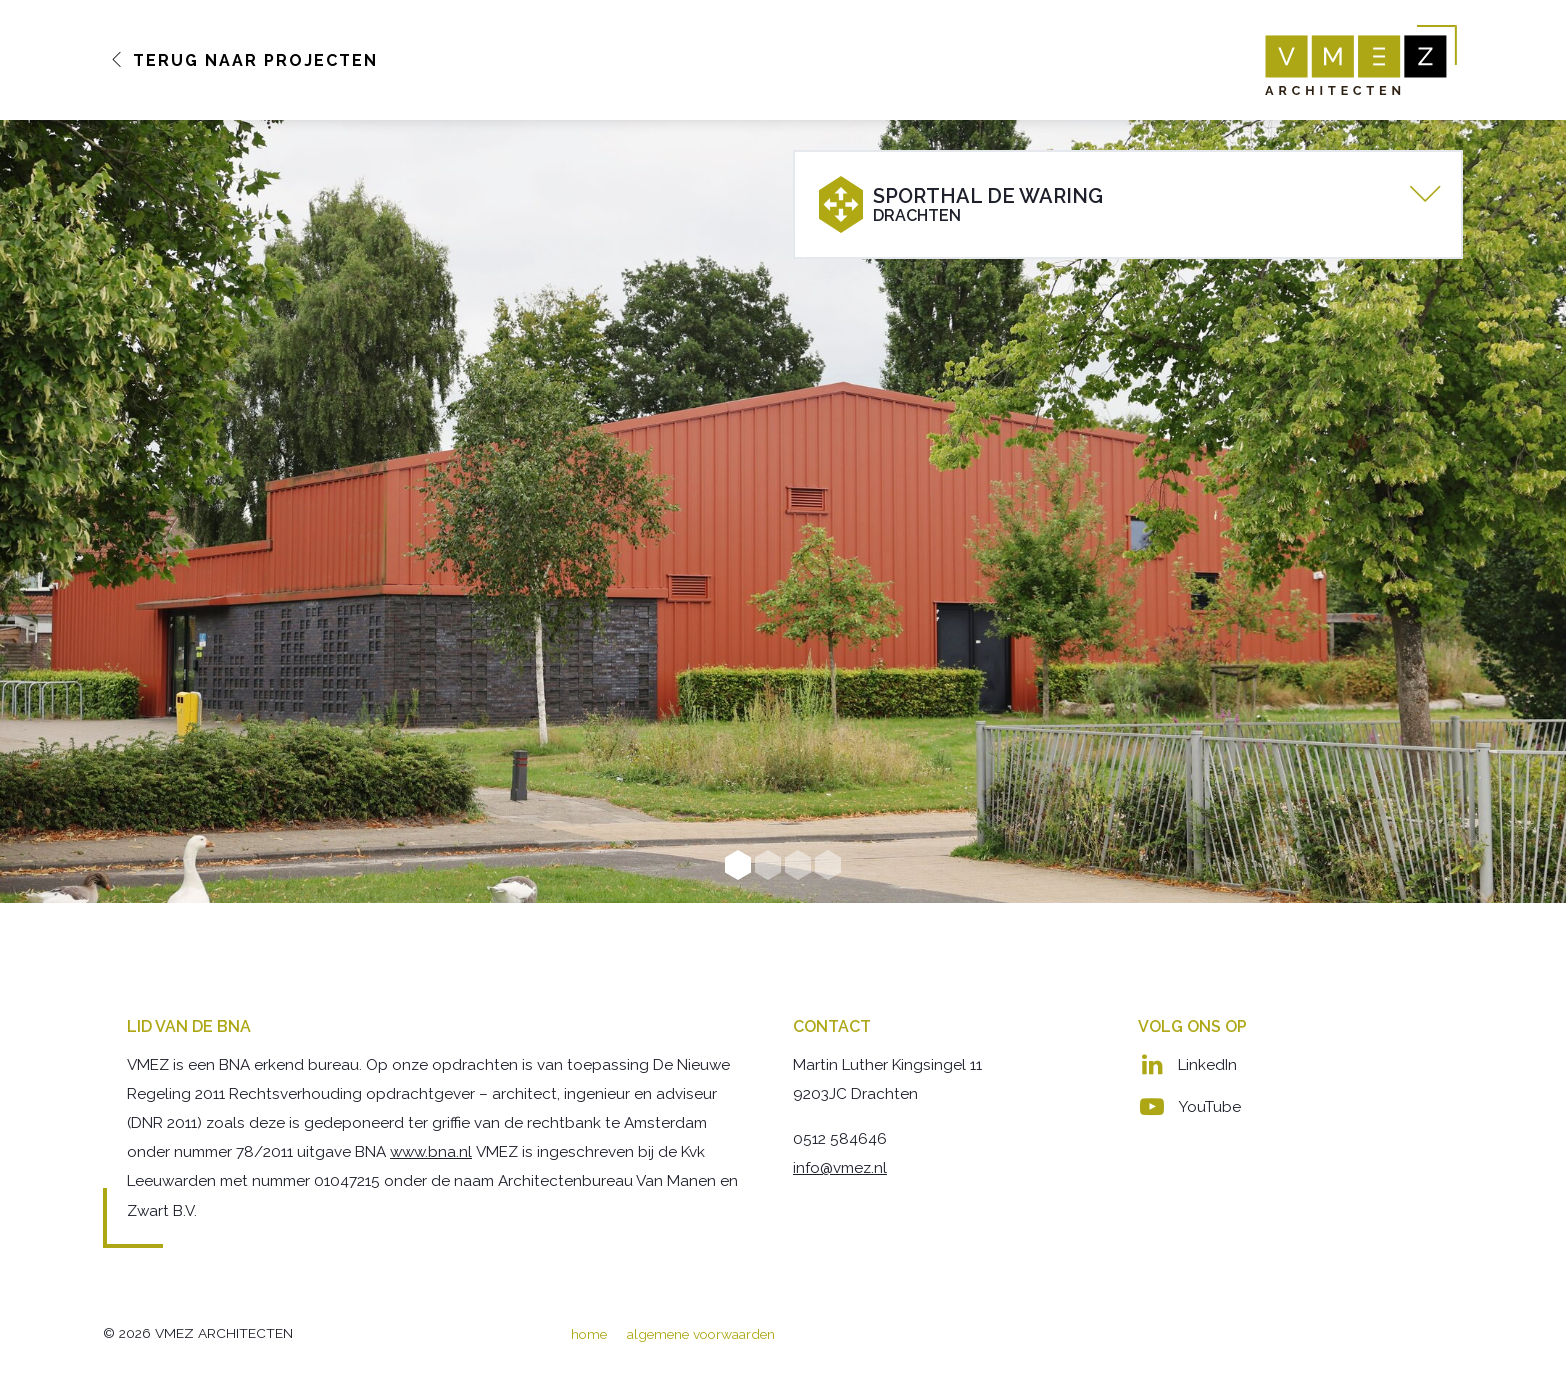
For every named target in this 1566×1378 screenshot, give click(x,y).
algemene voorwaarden (701, 1334)
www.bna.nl (431, 1152)
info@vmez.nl (840, 1168)
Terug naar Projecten (243, 60)
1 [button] (738, 865)
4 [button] (828, 865)
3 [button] (798, 865)
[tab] (1128, 204)
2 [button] (768, 865)
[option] (783, 511)
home (589, 1334)
